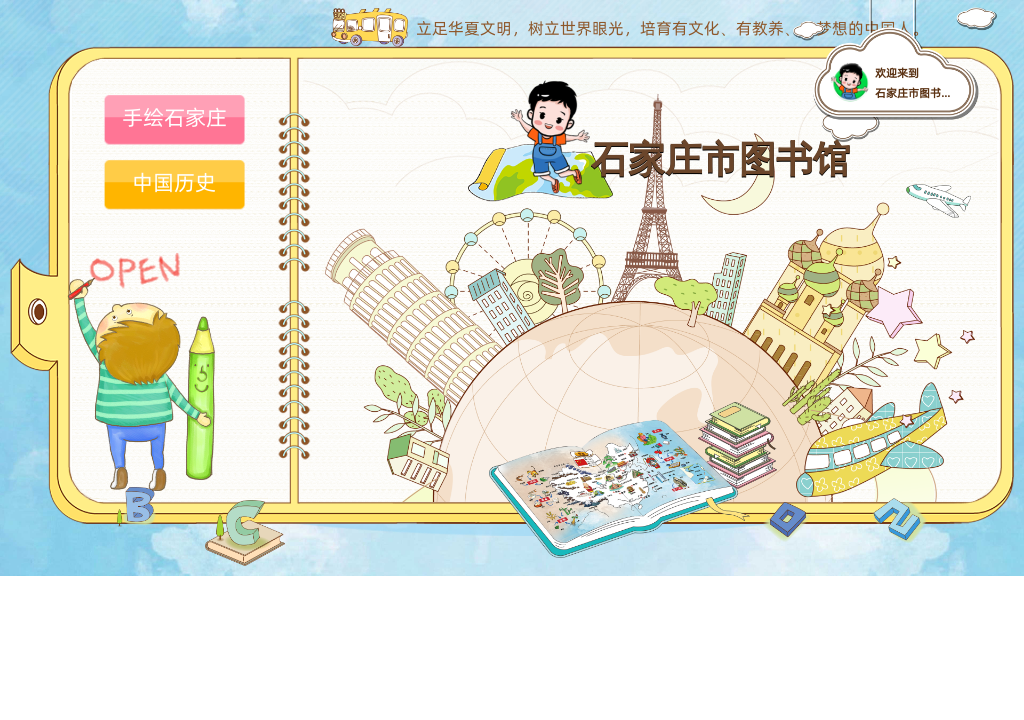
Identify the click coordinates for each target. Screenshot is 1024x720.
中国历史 (174, 182)
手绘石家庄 (174, 117)
